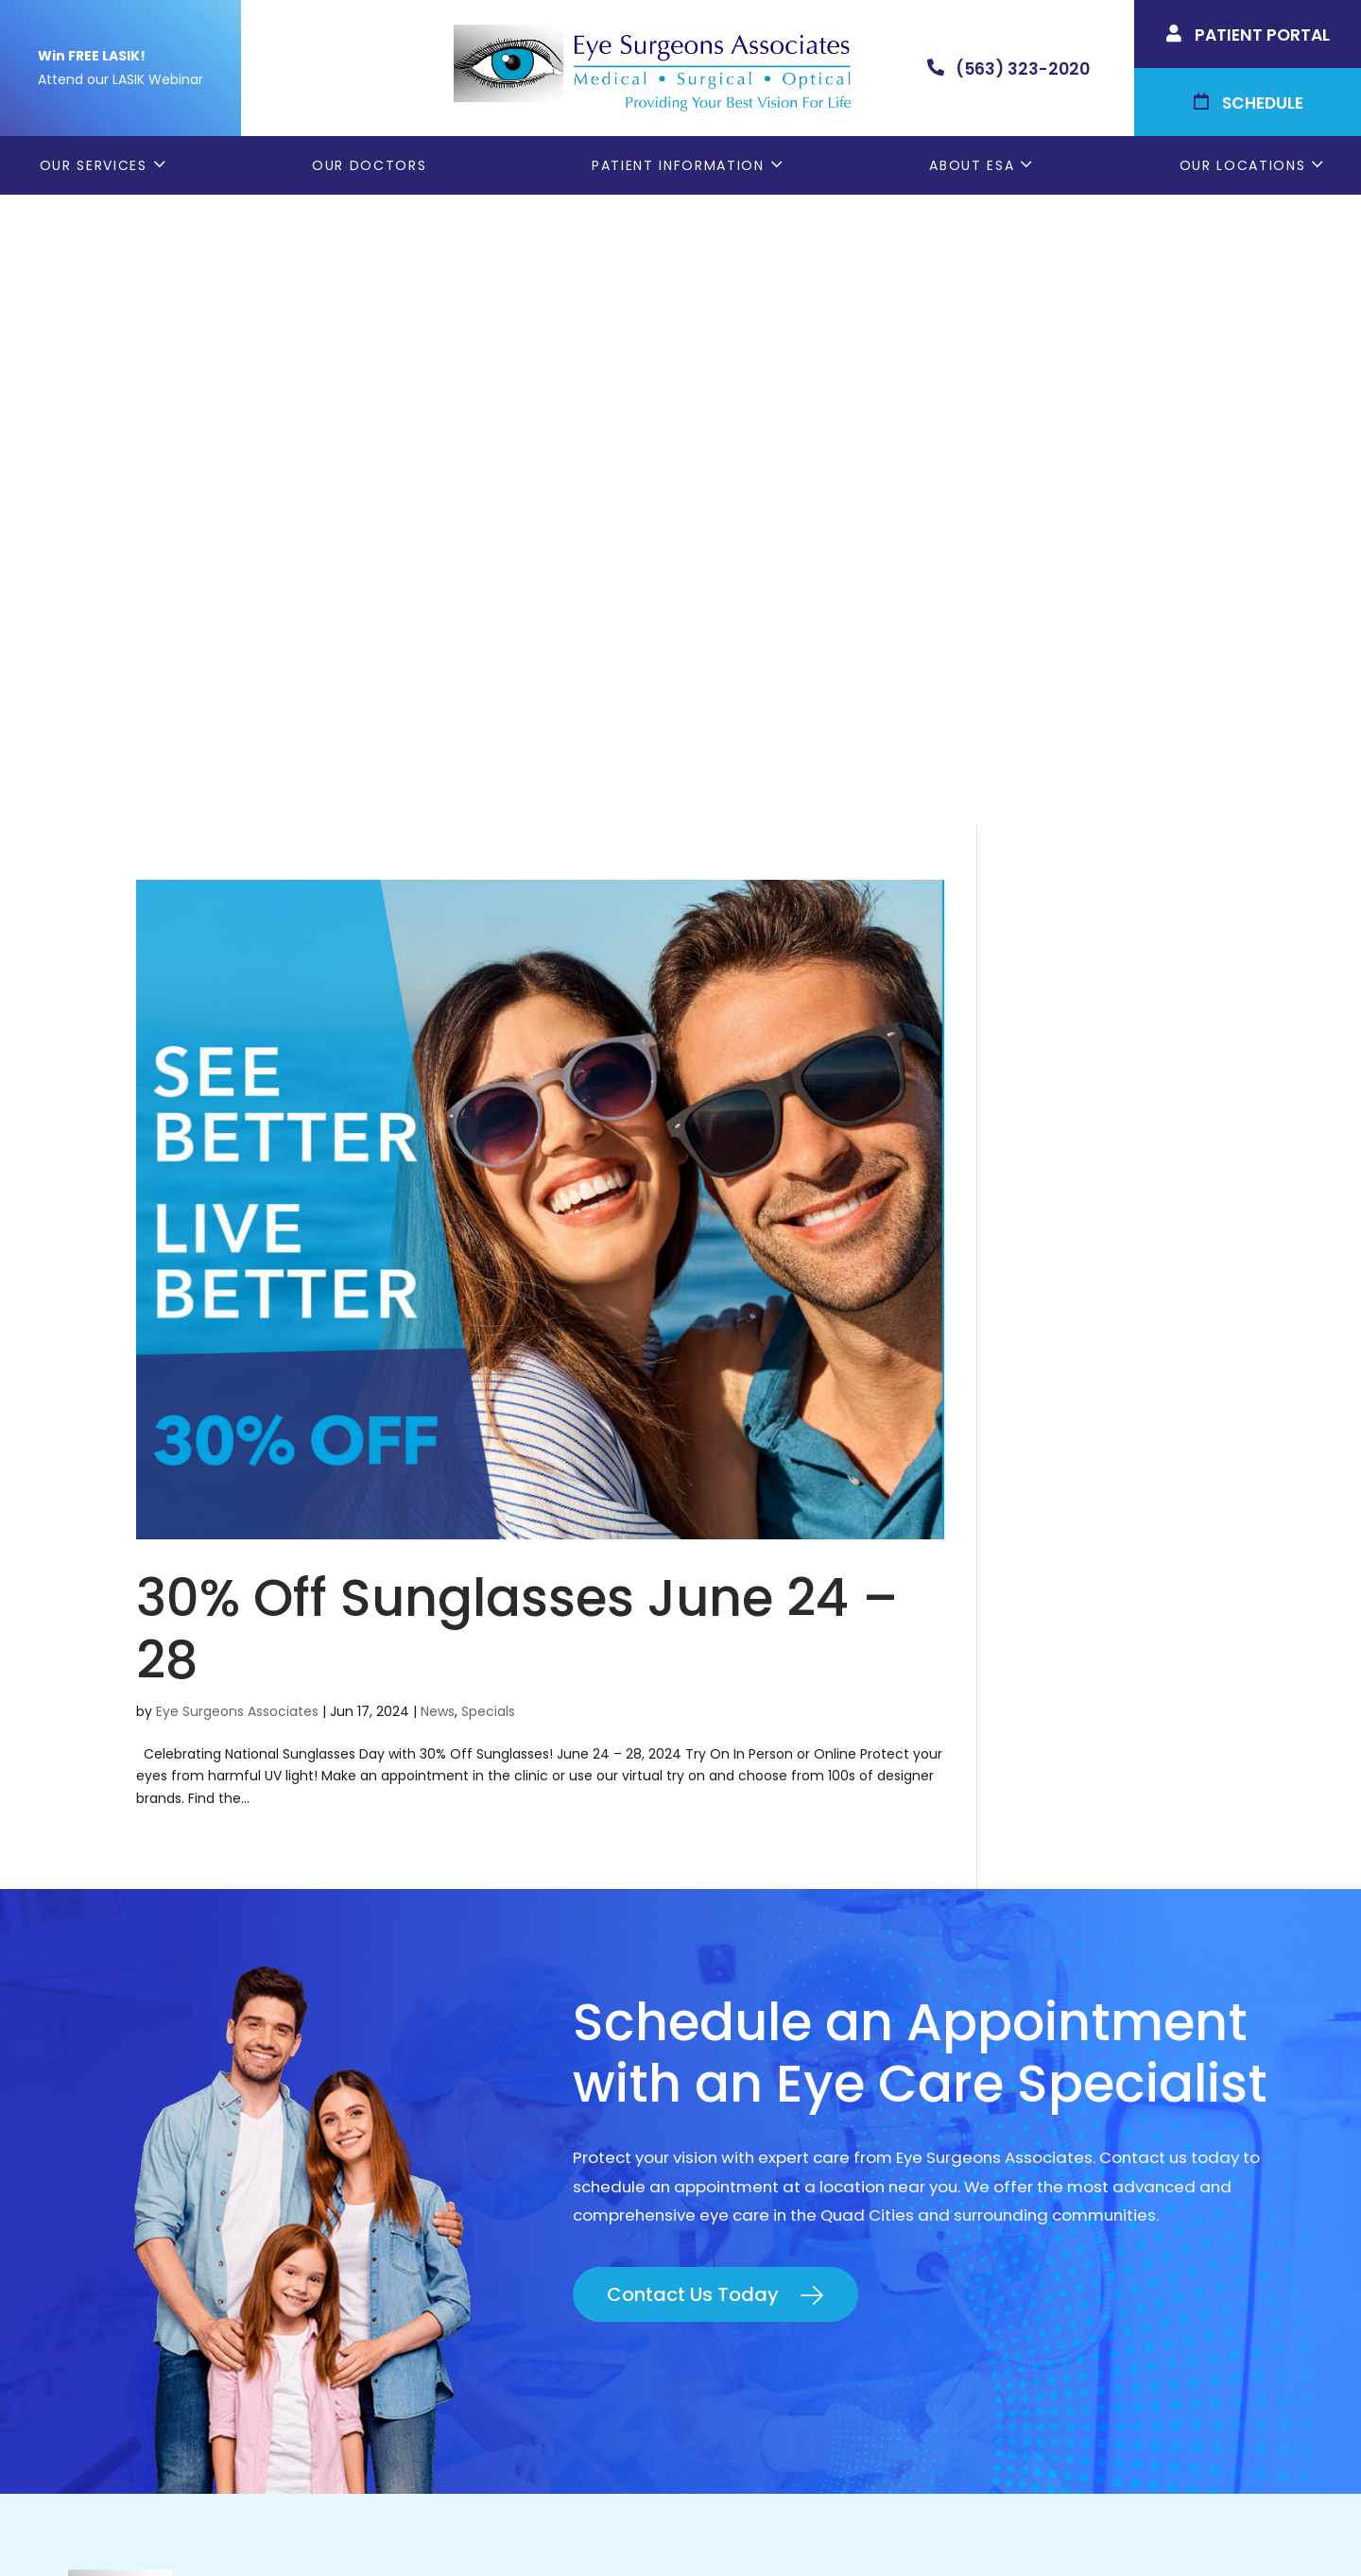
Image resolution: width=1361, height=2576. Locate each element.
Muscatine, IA (1065, 2120)
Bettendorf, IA (1068, 2025)
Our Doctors (369, 165)
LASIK (718, 2120)
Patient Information (678, 165)
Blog (715, 2183)
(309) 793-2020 (262, 2118)
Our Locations (1243, 165)
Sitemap (1097, 2525)
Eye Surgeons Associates (237, 1081)
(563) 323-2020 (266, 2074)
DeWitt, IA (1051, 2152)
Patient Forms (753, 2025)
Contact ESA (747, 2152)
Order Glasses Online (781, 2057)
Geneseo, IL (1058, 2057)
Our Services (93, 165)
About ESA (971, 165)
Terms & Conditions (834, 2525)
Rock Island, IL (1067, 2089)
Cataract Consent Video (796, 2089)
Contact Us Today (693, 1664)
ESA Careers (746, 2216)
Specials (488, 1081)
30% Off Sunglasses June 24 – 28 (517, 998)
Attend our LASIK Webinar (120, 79)
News (438, 1081)
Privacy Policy (707, 2525)
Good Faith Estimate (985, 2525)
